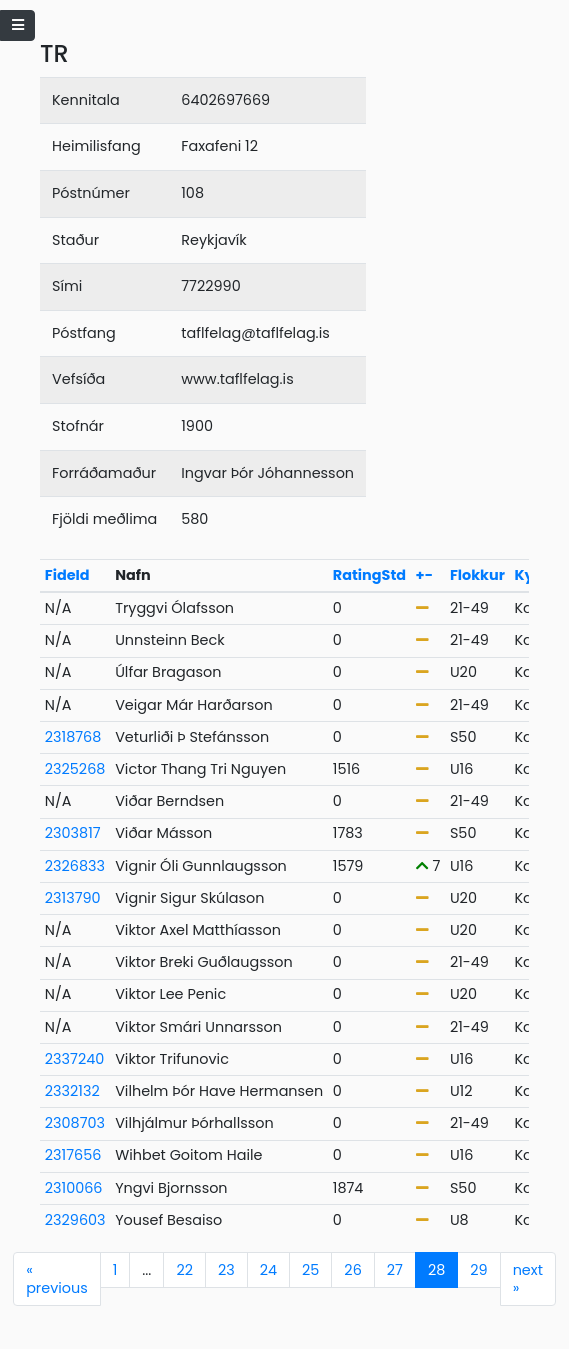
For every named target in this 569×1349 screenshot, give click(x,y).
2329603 (75, 1220)
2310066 (74, 1188)
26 (352, 1270)
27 (395, 1270)
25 (310, 1270)
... (146, 1270)
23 (226, 1270)
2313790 (73, 898)
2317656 (73, 1155)
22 (184, 1270)
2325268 (75, 769)
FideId (67, 575)
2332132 (72, 1091)
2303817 (73, 833)
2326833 (75, 866)
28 (436, 1270)
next (528, 1279)
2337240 (74, 1059)
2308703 (75, 1123)
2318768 (73, 737)
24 (268, 1270)
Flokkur (477, 575)
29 (478, 1270)
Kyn (528, 575)
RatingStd (369, 575)
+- (424, 575)
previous (57, 1279)
